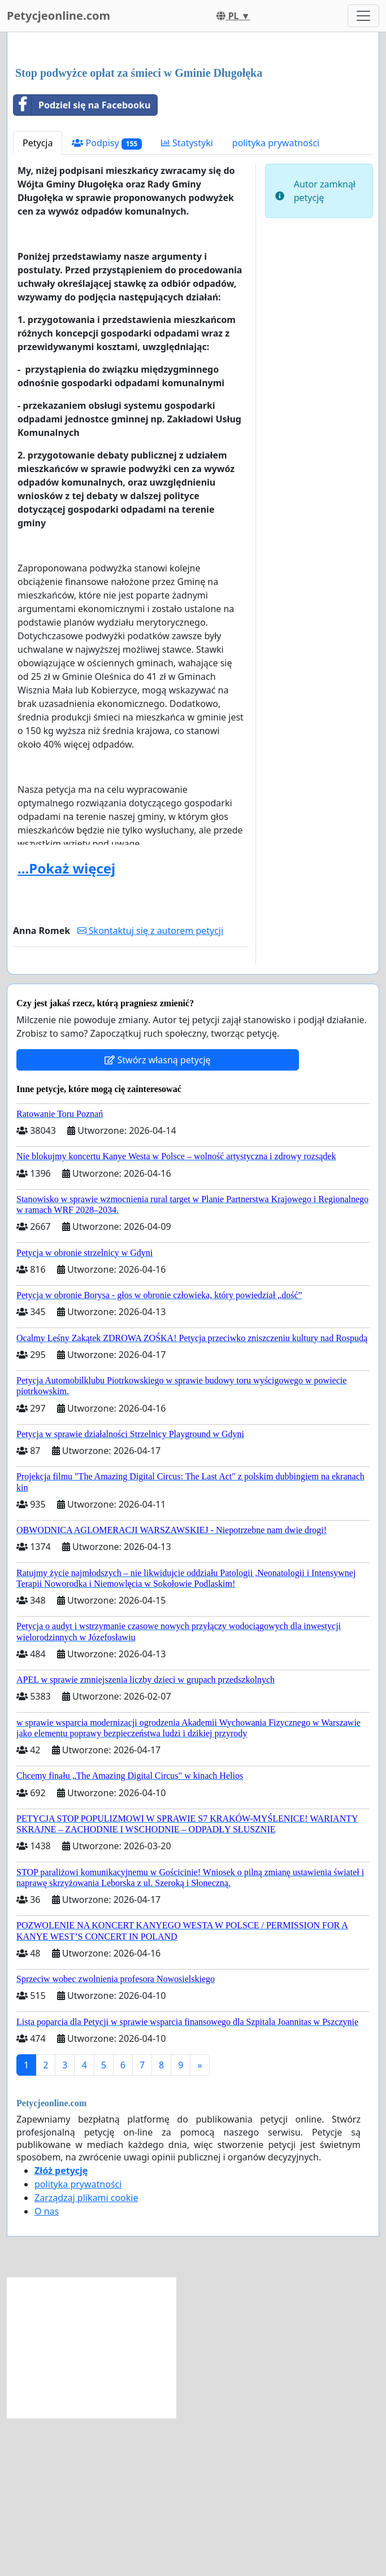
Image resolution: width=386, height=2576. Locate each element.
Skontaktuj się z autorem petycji (150, 1088)
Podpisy (107, 301)
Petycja (38, 301)
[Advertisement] (193, 129)
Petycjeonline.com (58, 15)
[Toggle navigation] (363, 16)
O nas (46, 2369)
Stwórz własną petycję (157, 1218)
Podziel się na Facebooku (82, 263)
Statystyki (187, 301)
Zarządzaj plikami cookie (86, 2356)
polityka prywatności (275, 301)
